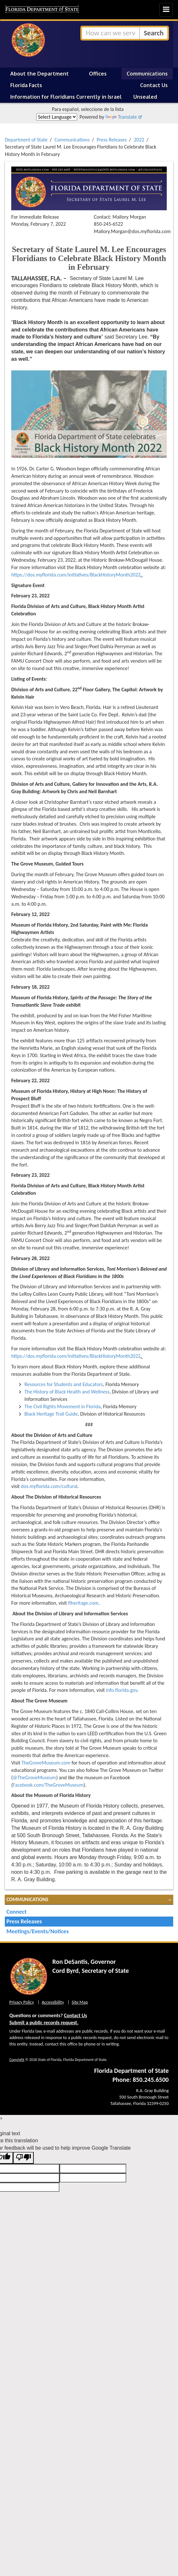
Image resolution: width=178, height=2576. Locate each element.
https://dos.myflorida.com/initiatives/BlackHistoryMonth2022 (75, 575)
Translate (121, 117)
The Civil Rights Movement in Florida (62, 1406)
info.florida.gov (121, 1690)
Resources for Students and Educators (63, 1384)
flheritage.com (83, 1603)
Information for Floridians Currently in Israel (66, 97)
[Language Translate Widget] (56, 117)
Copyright (16, 2059)
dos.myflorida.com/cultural (49, 1486)
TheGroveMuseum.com (46, 1763)
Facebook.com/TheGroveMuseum (48, 1785)
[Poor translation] (23, 2158)
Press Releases (112, 140)
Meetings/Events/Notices (37, 1931)
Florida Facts (26, 85)
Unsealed (145, 97)
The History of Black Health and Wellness (67, 1392)
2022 (139, 140)
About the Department (39, 73)
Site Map (80, 2002)
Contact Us (154, 85)
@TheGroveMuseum (34, 1777)
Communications (147, 73)
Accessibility (53, 2002)
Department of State (26, 140)
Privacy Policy (21, 2002)
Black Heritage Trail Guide (51, 1414)
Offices (98, 73)
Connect (16, 1911)
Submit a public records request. (43, 2022)
